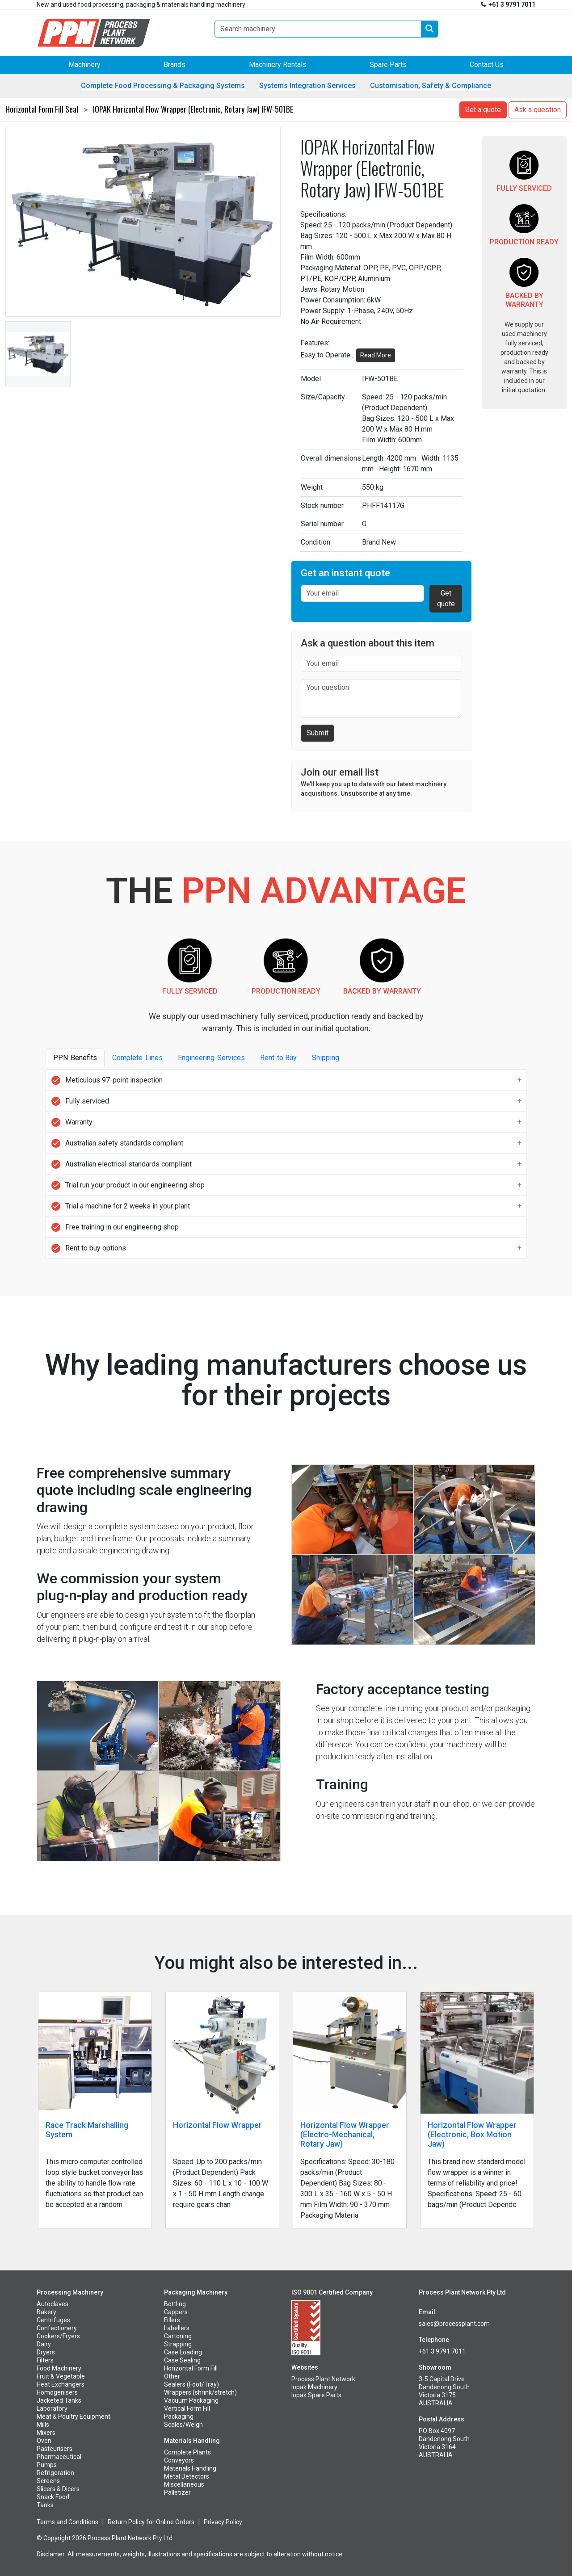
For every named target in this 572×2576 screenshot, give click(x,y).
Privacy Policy (223, 2522)
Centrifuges (53, 2320)
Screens (48, 2480)
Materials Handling (190, 2468)
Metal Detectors (186, 2476)
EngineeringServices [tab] (211, 1057)
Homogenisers (57, 2392)
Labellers (176, 2328)
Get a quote (483, 109)
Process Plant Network (323, 2379)
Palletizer (177, 2492)
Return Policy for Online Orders (151, 2522)
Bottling (175, 2303)
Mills (43, 2424)
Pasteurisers (54, 2448)
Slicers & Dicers (58, 2488)
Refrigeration (55, 2472)
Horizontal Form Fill (191, 2368)
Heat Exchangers (60, 2384)
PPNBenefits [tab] (75, 1057)
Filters (45, 2360)
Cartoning (178, 2336)
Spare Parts (388, 64)
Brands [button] (174, 64)
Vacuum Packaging (191, 2400)
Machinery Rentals (278, 64)
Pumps (47, 2464)
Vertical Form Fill (187, 2408)
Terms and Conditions (67, 2522)
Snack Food (53, 2496)
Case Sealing (182, 2360)
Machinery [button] (84, 64)
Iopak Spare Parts (316, 2395)
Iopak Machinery (314, 2387)
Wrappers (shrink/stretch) (200, 2392)
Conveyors (179, 2460)
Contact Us (487, 64)
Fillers (172, 2320)
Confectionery (57, 2328)
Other (172, 2376)
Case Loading (183, 2352)
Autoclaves (52, 2303)
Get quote (446, 598)
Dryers (46, 2352)
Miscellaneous (184, 2484)
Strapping (178, 2344)
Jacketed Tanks (59, 2400)
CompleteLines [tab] (137, 1057)
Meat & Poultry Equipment (73, 2416)
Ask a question (537, 109)
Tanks (45, 2505)
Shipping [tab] (328, 1057)
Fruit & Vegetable (61, 2376)
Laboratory (52, 2408)
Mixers (46, 2432)
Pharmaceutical (59, 2456)
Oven (44, 2440)
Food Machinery (59, 2368)
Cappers (176, 2312)
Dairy (44, 2344)
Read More (375, 355)
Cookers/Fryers (58, 2336)
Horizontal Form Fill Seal (41, 109)
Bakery (46, 2312)
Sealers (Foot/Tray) (191, 2384)
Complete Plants (187, 2452)
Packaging (178, 2416)
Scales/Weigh (183, 2424)
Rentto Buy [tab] (278, 1057)
